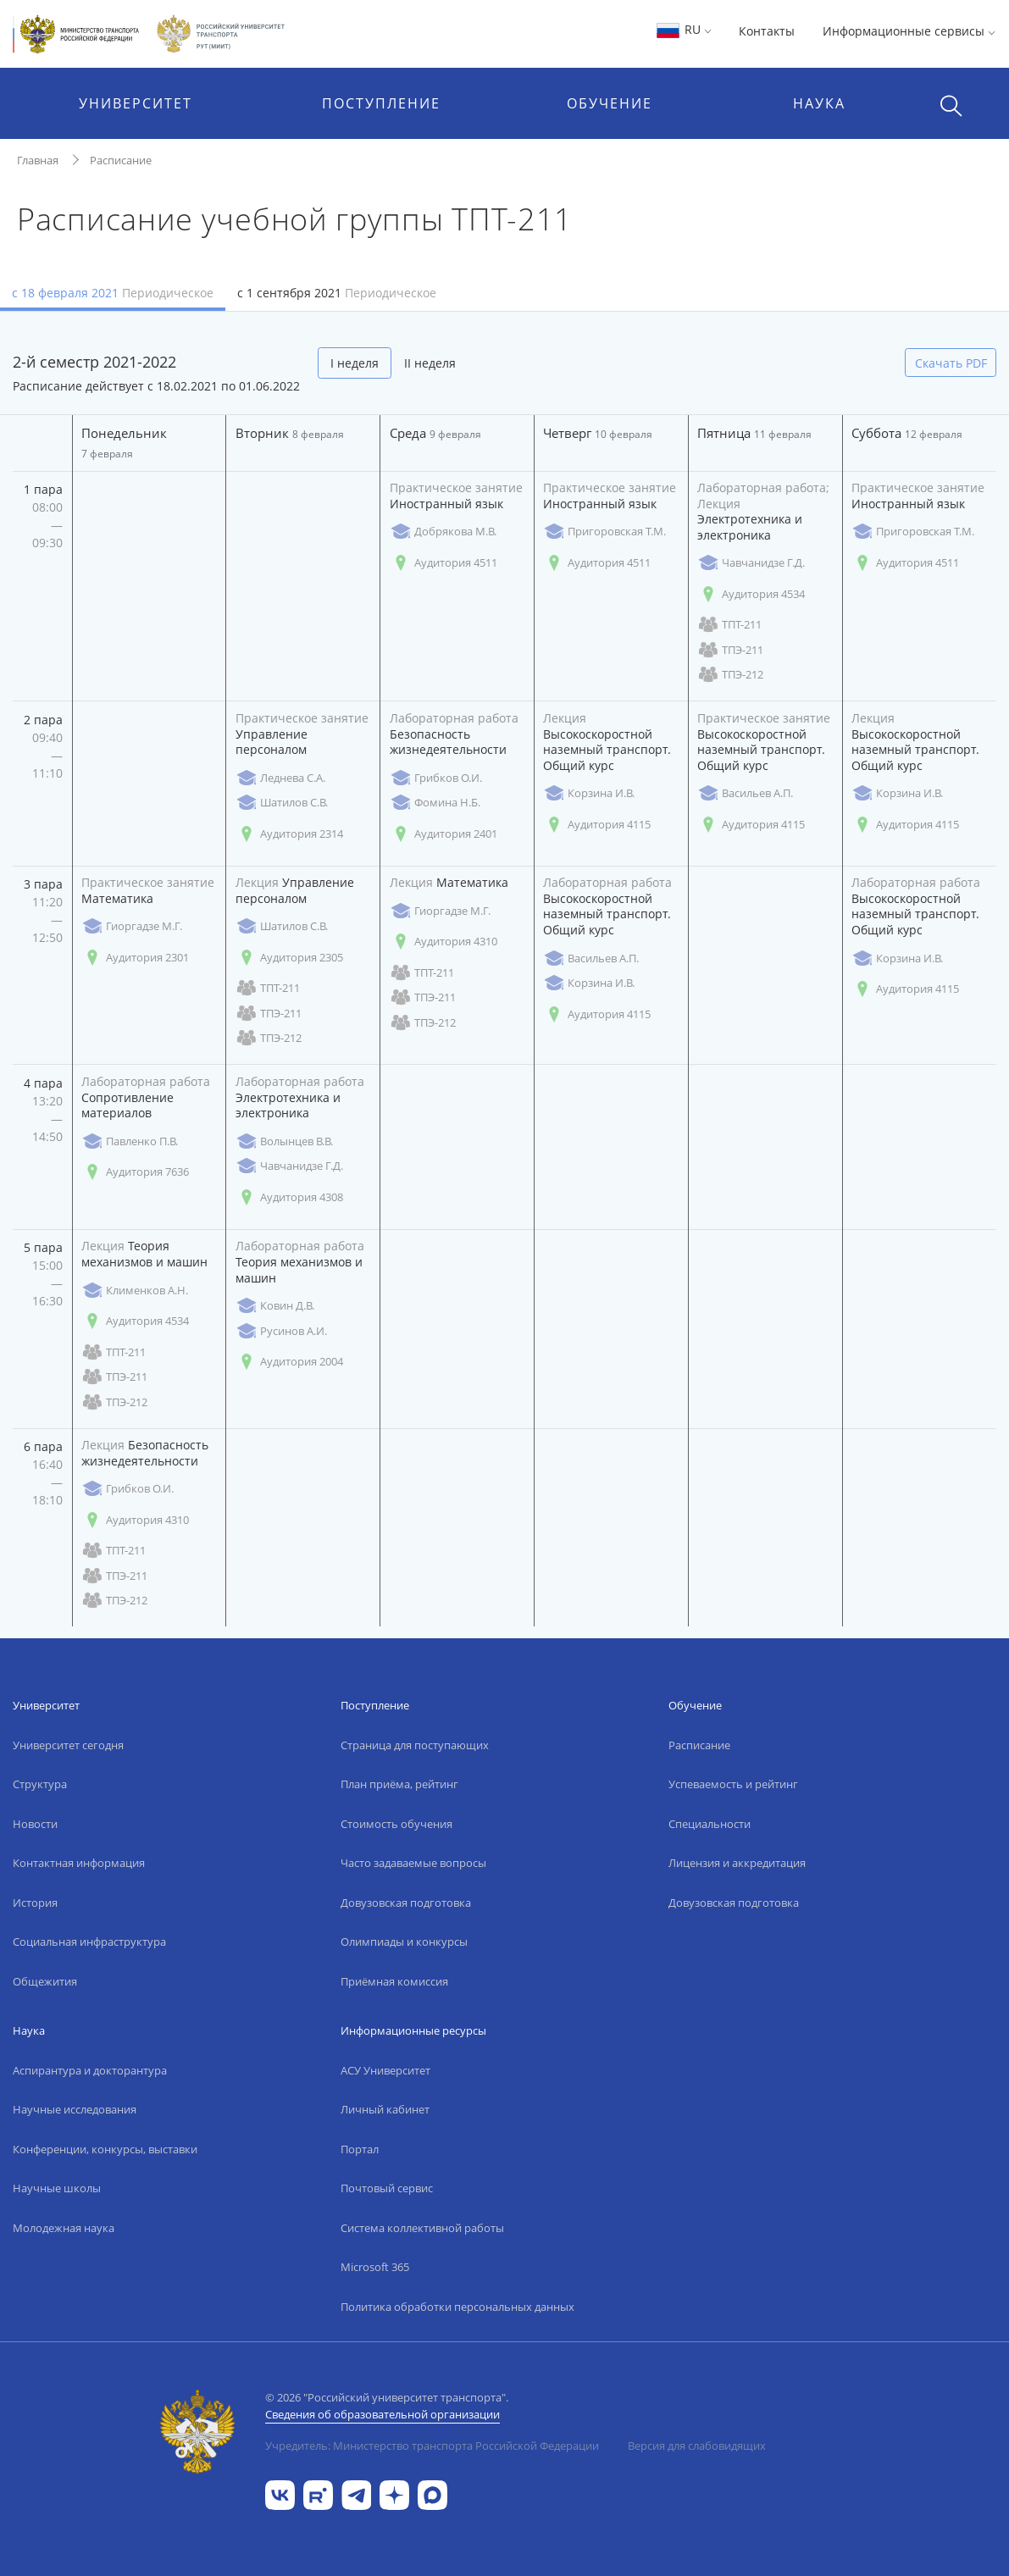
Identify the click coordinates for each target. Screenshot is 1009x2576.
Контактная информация (79, 1862)
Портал (360, 2149)
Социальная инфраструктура (89, 1941)
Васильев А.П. (745, 793)
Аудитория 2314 (289, 834)
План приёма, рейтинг (399, 1784)
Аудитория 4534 (751, 594)
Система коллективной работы (422, 2227)
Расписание (121, 160)
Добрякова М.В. (443, 532)
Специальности (709, 1823)
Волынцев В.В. (284, 1141)
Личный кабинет (385, 2109)
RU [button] (683, 29)
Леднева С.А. (280, 778)
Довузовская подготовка (406, 1902)
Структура (40, 1784)
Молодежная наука (63, 2227)
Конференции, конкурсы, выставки (105, 2149)
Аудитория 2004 (289, 1362)
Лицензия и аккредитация (737, 1862)
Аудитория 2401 (443, 834)
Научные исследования (74, 2109)
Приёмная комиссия (394, 1981)
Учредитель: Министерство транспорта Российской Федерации (432, 2445)
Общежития (45, 1981)
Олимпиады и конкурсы (404, 1941)
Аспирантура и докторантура (90, 2070)
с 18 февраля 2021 (112, 293)
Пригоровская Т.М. (604, 532)
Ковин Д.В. (275, 1306)
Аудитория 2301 (135, 958)
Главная (37, 160)
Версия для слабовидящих (697, 2445)
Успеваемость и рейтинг (733, 1784)
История (35, 1902)
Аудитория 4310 (443, 941)
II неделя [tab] (430, 363)
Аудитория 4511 (443, 563)
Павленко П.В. (129, 1141)
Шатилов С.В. (282, 803)
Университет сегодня (68, 1745)
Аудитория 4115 (597, 825)
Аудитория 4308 (289, 1197)
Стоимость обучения (396, 1823)
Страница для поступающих (415, 1745)
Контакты (767, 31)
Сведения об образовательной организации (382, 2414)
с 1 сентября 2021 (336, 293)
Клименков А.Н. (134, 1290)
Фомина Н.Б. (435, 803)
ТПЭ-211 (730, 650)
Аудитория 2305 (289, 958)
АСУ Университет (385, 2070)
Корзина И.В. (589, 793)
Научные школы (57, 2188)
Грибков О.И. (436, 778)
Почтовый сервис (387, 2188)
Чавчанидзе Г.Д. (751, 563)
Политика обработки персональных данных (457, 2306)
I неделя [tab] (354, 363)
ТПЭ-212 (730, 675)
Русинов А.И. (281, 1331)
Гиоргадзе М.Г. (131, 926)
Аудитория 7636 (135, 1172)
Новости (35, 1823)
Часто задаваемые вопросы (413, 1862)
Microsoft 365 (375, 2266)
